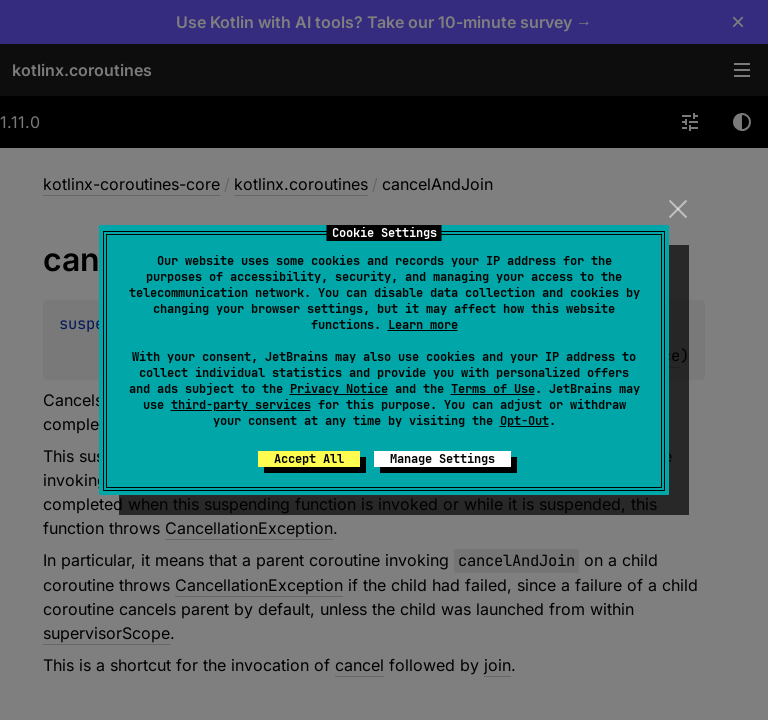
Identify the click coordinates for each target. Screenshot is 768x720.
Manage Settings (442, 459)
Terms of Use (493, 389)
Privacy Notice (339, 389)
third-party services (241, 405)
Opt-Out (524, 421)
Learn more (423, 325)
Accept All (309, 459)
